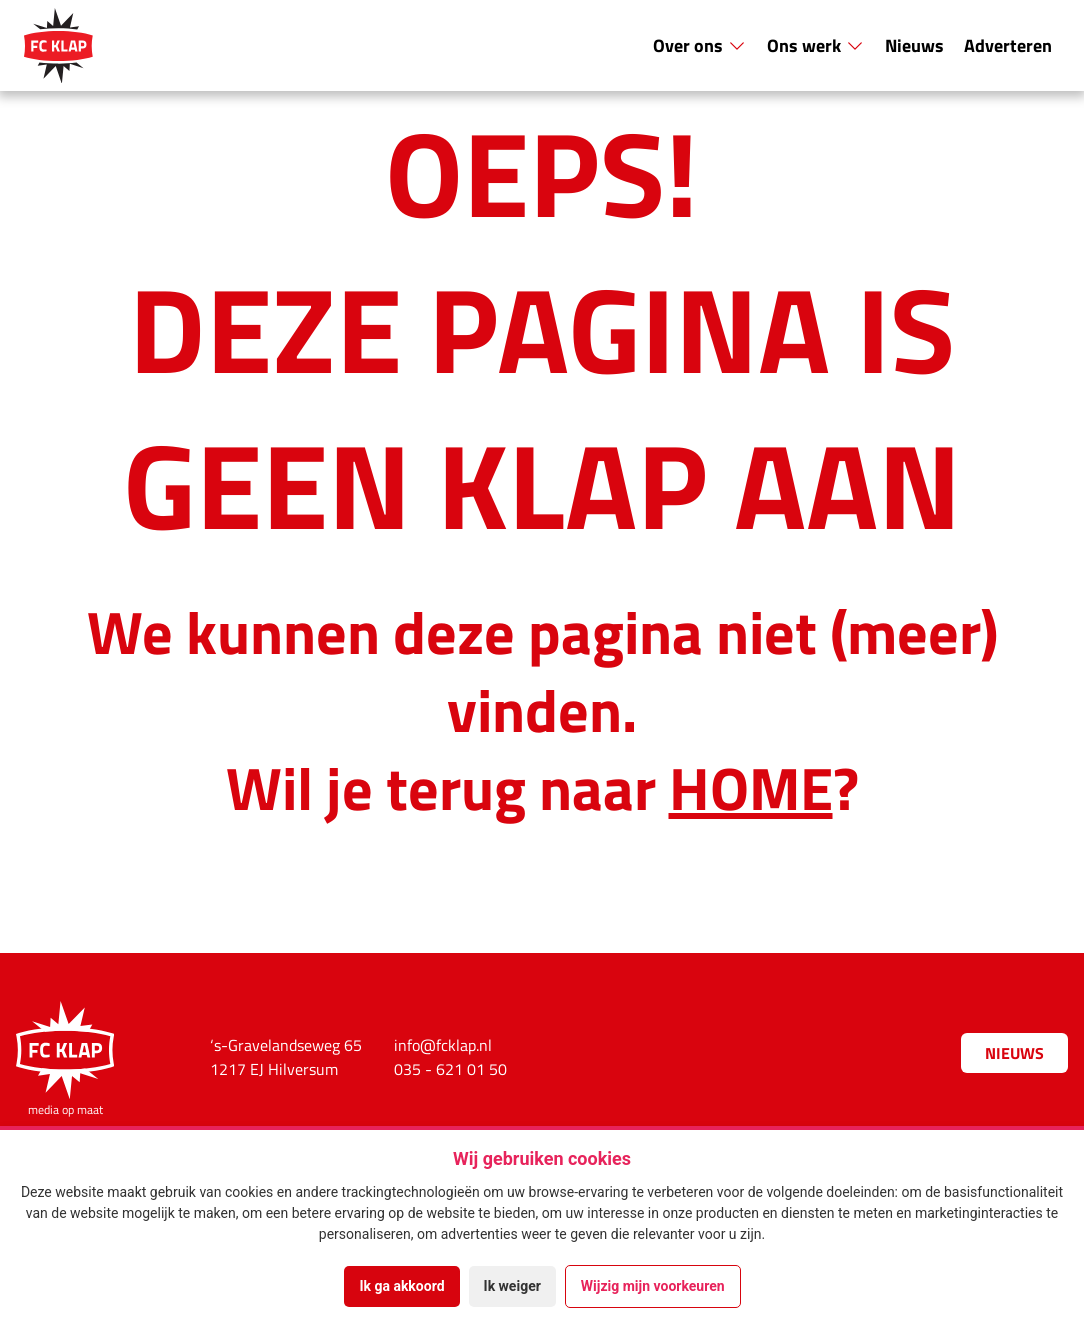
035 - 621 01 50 (450, 1069)
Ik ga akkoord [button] (401, 1286)
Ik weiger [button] (512, 1286)
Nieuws (914, 45)
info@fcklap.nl (443, 1045)
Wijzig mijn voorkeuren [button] (653, 1286)
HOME (751, 786)
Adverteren (1008, 45)
